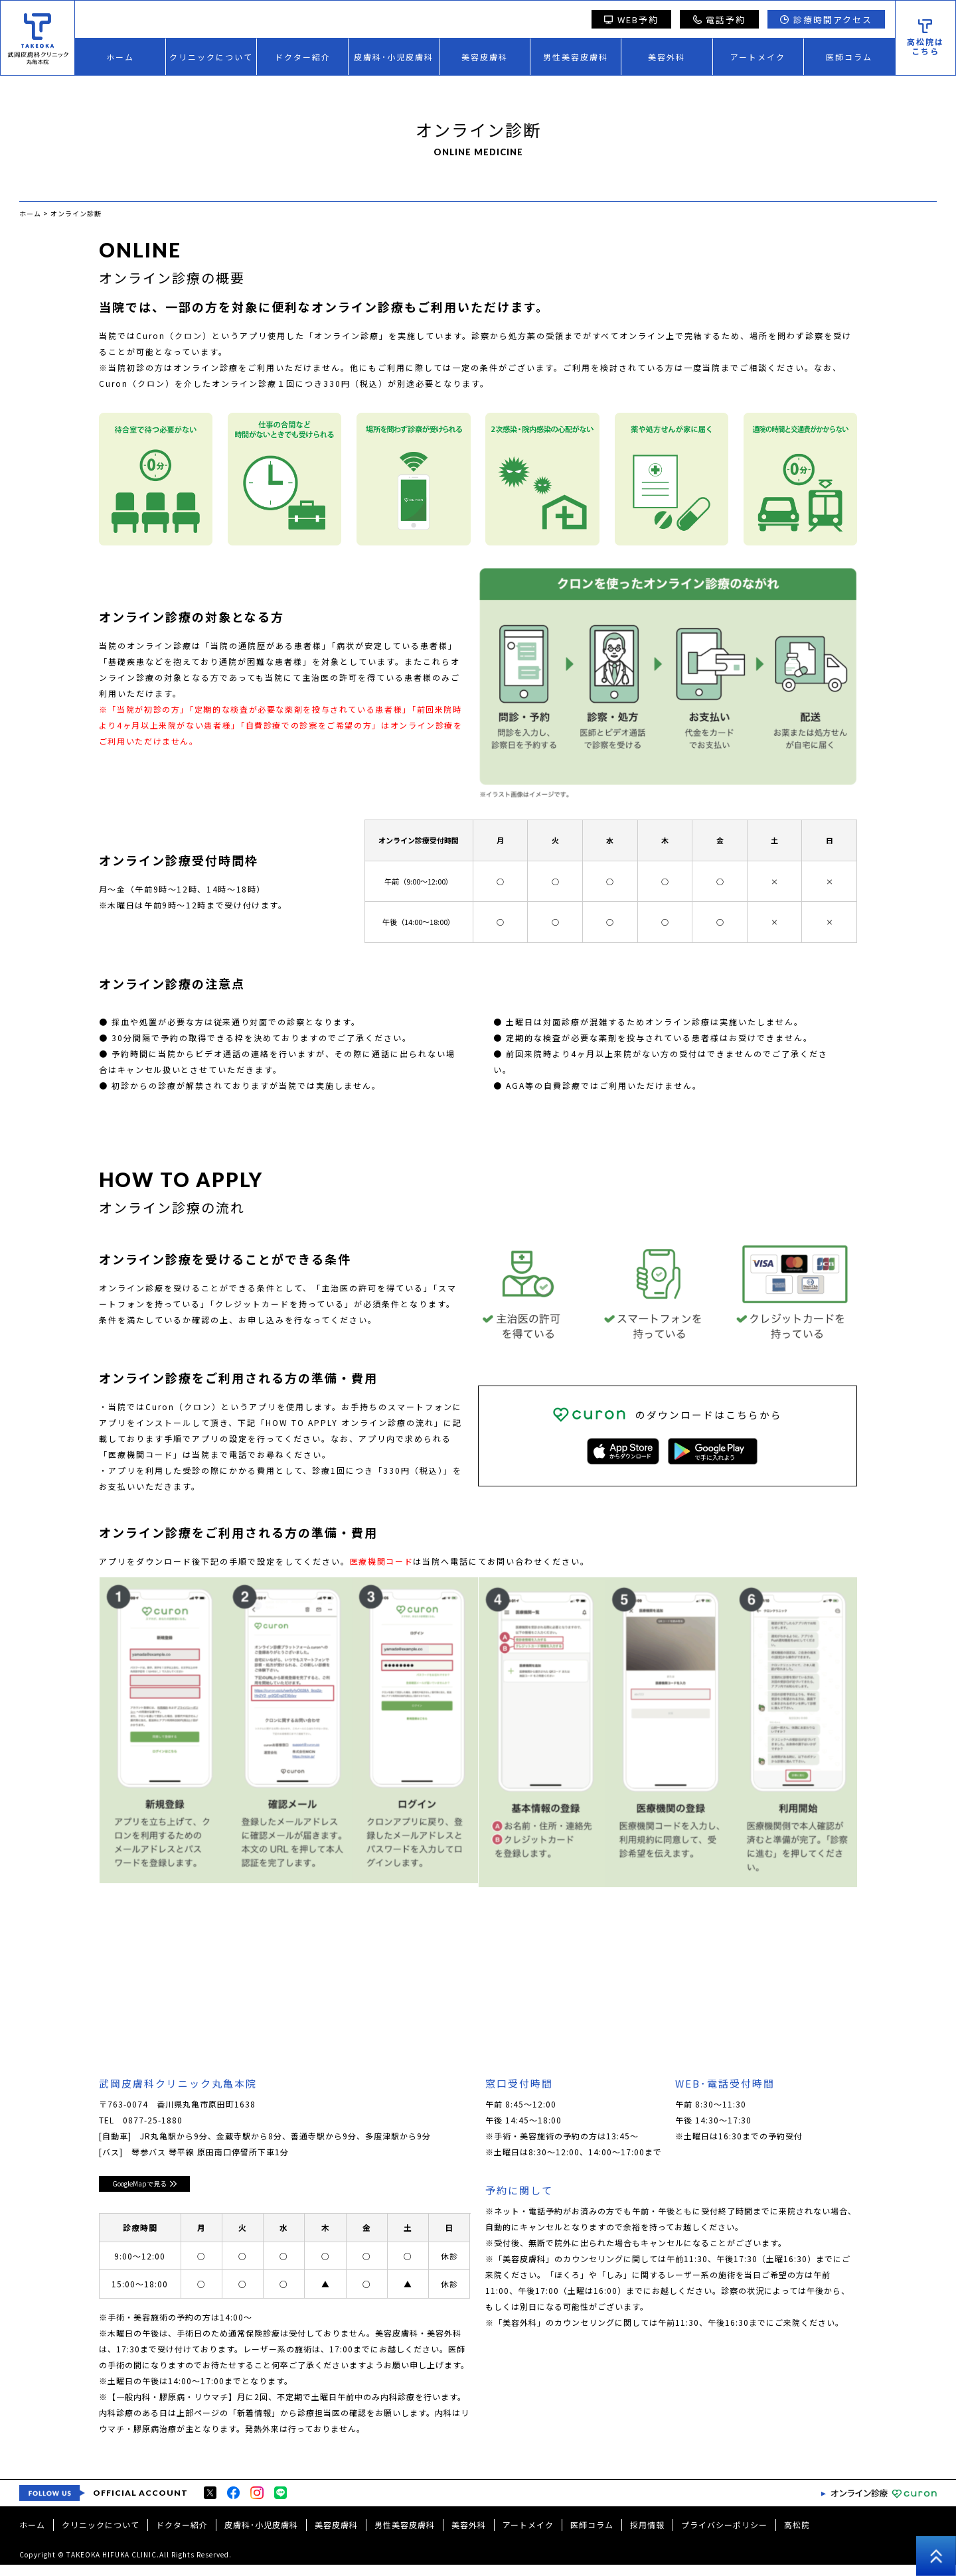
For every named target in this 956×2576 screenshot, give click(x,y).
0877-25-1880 (153, 2123)
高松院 (797, 2535)
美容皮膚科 (484, 56)
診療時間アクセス (826, 19)
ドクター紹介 (303, 56)
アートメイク (757, 56)
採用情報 (647, 2535)
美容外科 (666, 56)
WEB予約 (631, 19)
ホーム (120, 56)
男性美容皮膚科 (575, 56)
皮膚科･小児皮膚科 (394, 56)
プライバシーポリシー (724, 2535)
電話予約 (719, 19)
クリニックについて (211, 56)
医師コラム (849, 56)
